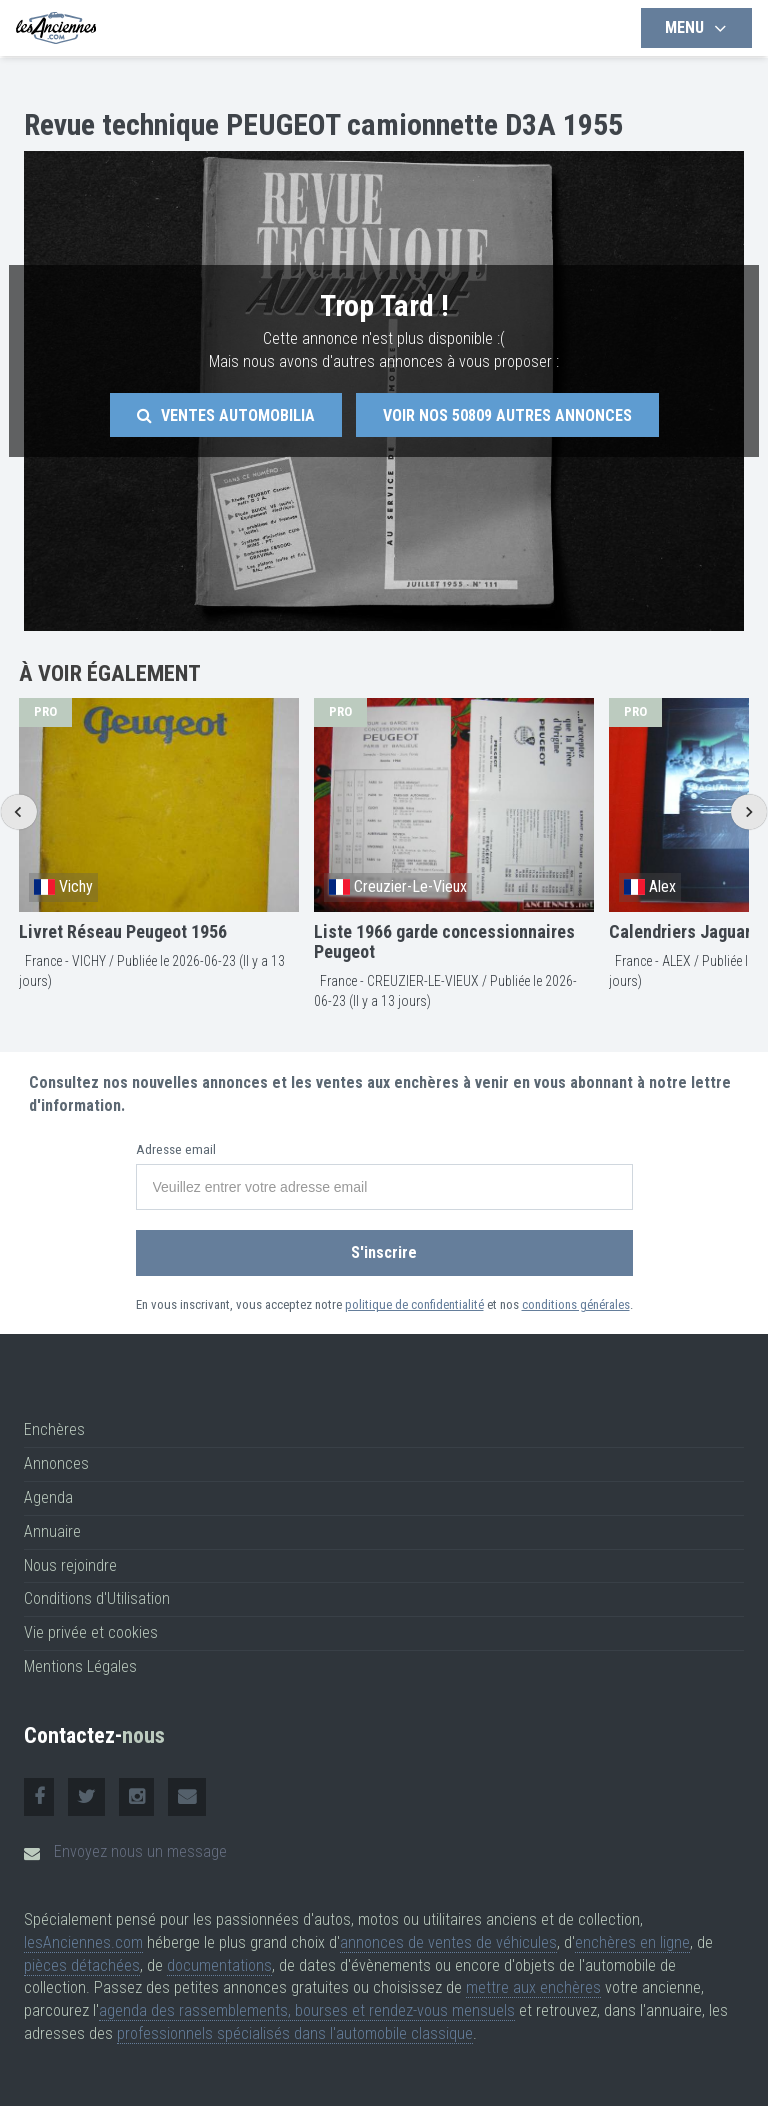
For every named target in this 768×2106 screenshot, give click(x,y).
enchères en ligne (632, 1942)
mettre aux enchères (533, 1987)
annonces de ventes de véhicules (448, 1942)
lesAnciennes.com (83, 1942)
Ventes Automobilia (226, 415)
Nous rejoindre (70, 1565)
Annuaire (52, 1531)
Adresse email (176, 1149)
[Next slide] (748, 811)
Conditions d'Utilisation (97, 1598)
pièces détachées (82, 1965)
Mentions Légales (80, 1666)
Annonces (56, 1463)
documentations (219, 1965)
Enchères (54, 1429)
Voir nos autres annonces (507, 415)
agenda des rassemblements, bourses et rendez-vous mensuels (307, 2010)
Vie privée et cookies (91, 1632)
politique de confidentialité (414, 1304)
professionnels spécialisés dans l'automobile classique (295, 2033)
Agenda (48, 1497)
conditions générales (576, 1304)
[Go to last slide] (18, 811)
